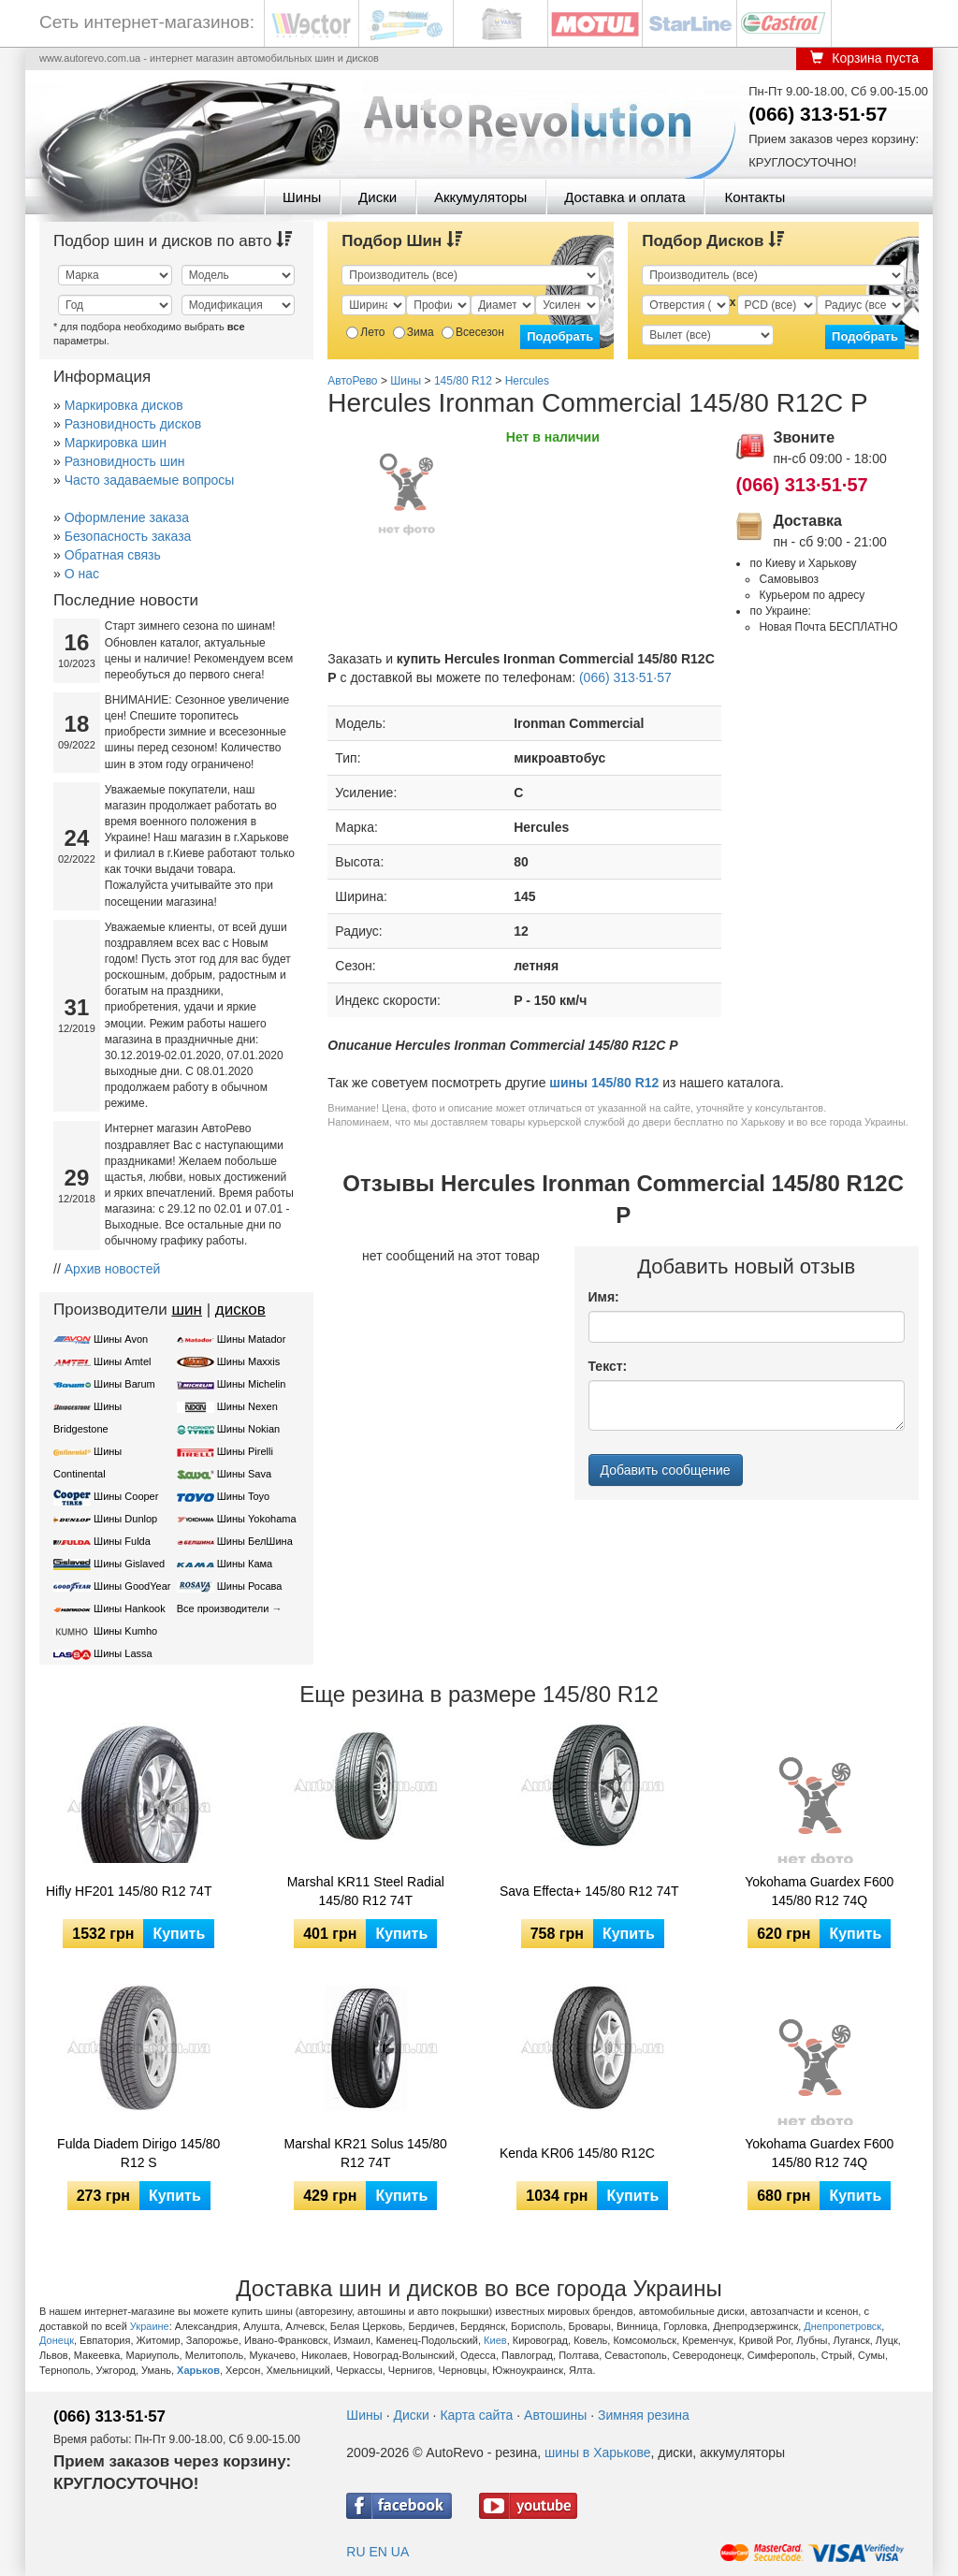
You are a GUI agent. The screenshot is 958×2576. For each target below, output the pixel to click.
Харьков (198, 2370)
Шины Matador (251, 1339)
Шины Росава (250, 1586)
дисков (240, 1309)
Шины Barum (124, 1384)
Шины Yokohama (257, 1518)
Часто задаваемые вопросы (150, 480)
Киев (495, 2340)
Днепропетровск (842, 2326)
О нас (82, 573)
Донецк (56, 2340)
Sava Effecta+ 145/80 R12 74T (589, 1891)
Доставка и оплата (624, 197)
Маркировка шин (116, 442)
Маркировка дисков (124, 405)
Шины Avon (121, 1339)
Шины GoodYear (132, 1586)
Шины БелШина (255, 1541)
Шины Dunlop (125, 1518)
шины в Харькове (597, 2452)
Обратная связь (113, 554)
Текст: (608, 1366)
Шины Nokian (249, 1428)
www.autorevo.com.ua (89, 58)
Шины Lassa (123, 1653)
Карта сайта (476, 2415)
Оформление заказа (127, 517)
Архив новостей (113, 1268)
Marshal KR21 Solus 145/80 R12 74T (365, 2153)
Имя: (603, 1296)
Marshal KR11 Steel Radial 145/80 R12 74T (365, 1891)
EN (377, 2551)
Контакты (754, 197)
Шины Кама (244, 1563)
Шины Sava (244, 1473)
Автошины (555, 2415)
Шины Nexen (247, 1406)
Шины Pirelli (245, 1451)
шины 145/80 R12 (604, 1082)
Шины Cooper (126, 1496)
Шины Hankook (130, 1608)
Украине (149, 2326)
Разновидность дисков (133, 423)
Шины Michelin (251, 1384)
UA (400, 2551)
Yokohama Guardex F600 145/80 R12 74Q (819, 1891)
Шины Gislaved (129, 1563)
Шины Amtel (122, 1361)
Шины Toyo (243, 1496)
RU (355, 2551)
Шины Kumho (125, 1631)
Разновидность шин (125, 461)
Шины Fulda (122, 1541)
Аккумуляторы (480, 197)
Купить (178, 1934)
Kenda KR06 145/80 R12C (577, 2153)
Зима (413, 332)
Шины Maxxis (249, 1361)
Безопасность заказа (128, 536)
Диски (377, 197)
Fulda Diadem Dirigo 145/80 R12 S (138, 2153)
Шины (302, 197)
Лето (365, 332)
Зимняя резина (643, 2415)
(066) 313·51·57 (817, 113)
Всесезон (473, 332)
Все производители (223, 1608)
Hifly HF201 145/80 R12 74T (128, 1891)
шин (186, 1309)
